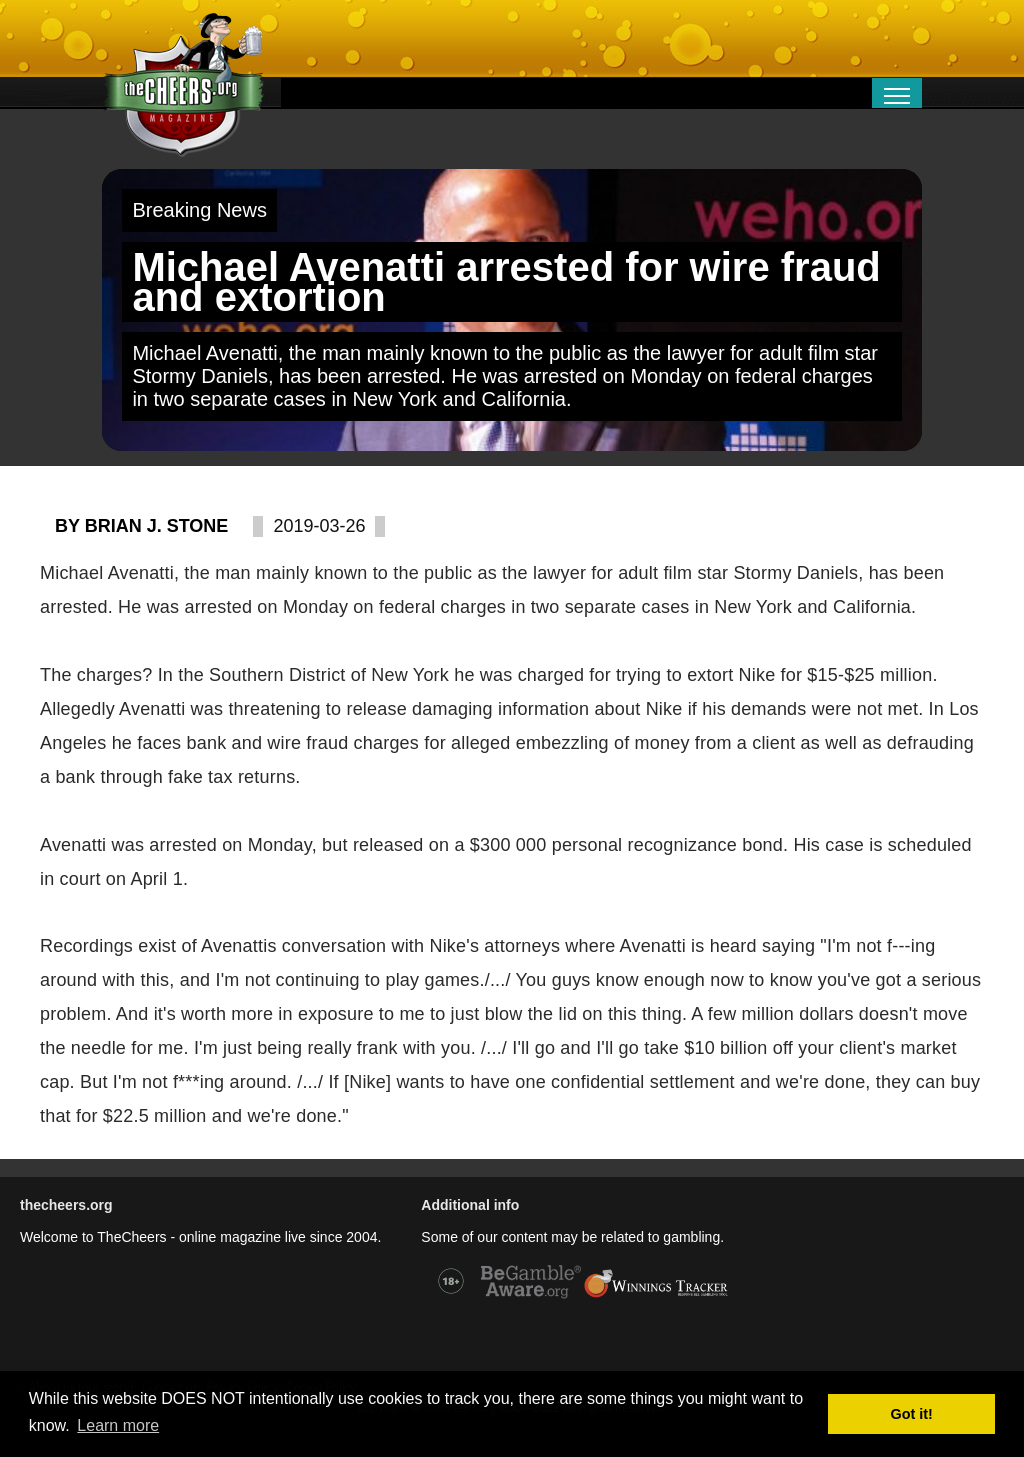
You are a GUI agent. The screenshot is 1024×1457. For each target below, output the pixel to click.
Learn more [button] (118, 1425)
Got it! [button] (912, 1414)
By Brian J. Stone (141, 526)
